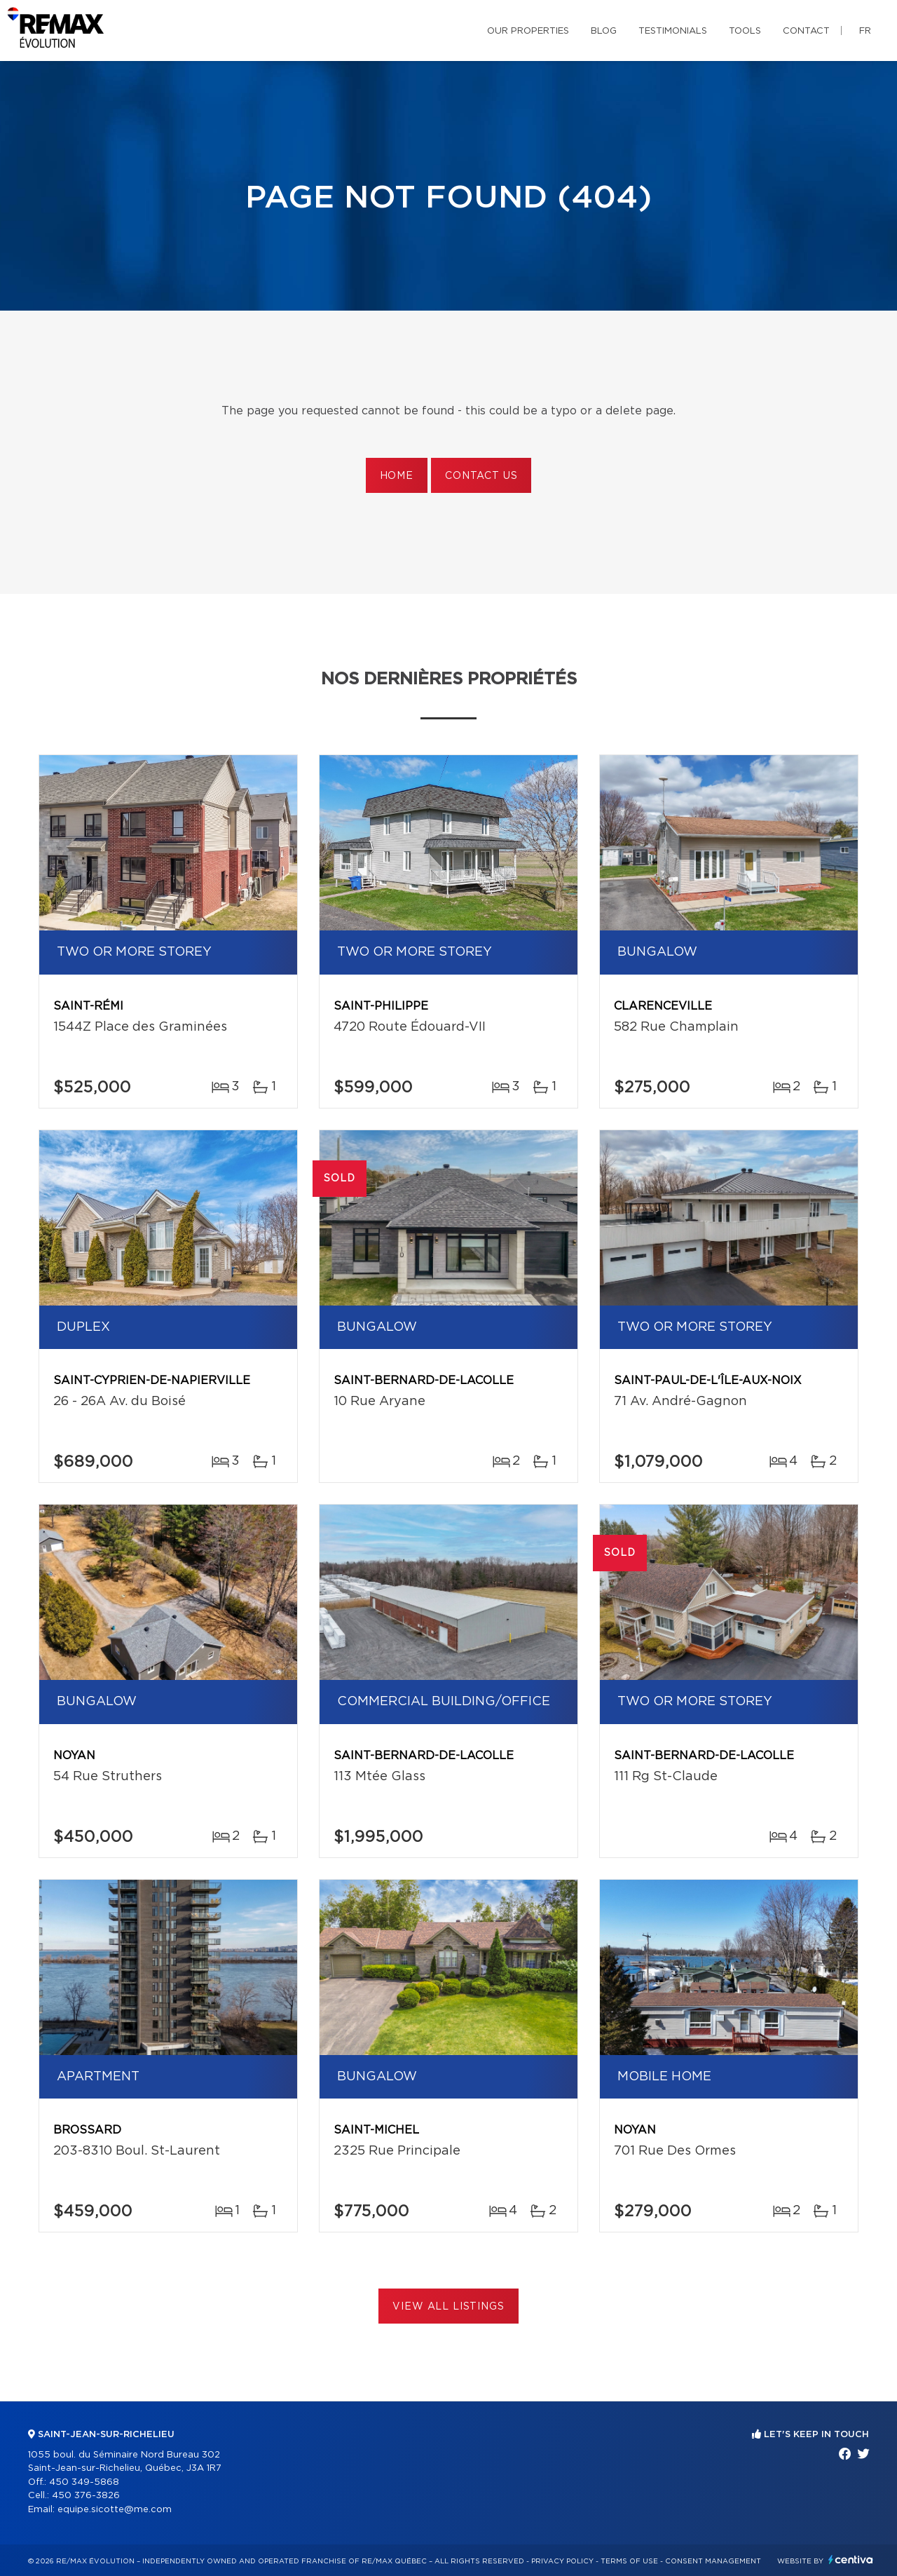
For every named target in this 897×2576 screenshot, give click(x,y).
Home (396, 476)
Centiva (850, 2559)
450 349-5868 (84, 2482)
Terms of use (629, 2561)
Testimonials (672, 31)
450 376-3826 (86, 2495)
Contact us (481, 476)
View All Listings (448, 2307)
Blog (604, 31)
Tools (745, 31)
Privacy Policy (562, 2561)
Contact (806, 31)
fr (865, 31)
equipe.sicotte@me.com (114, 2509)
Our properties (528, 31)
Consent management (713, 2561)
